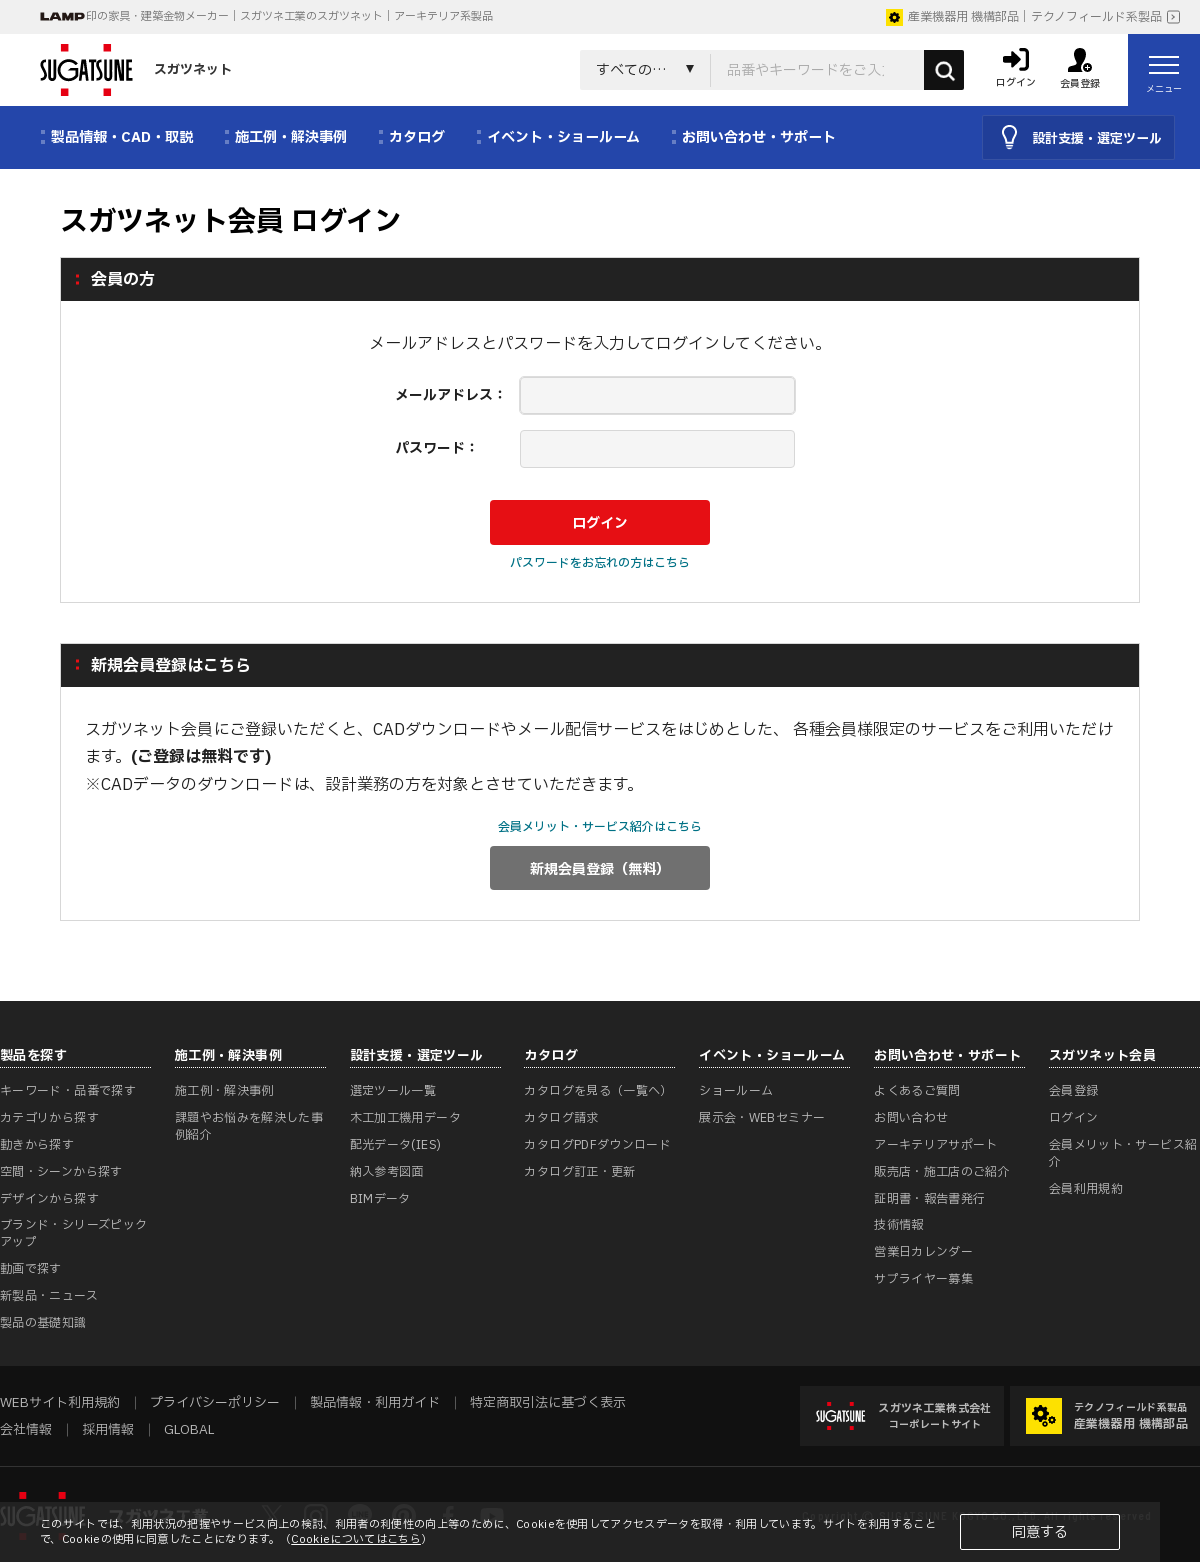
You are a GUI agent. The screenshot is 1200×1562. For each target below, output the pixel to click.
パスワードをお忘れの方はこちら (600, 563)
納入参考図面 (387, 1172)
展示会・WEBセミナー (762, 1118)
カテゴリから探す (49, 1118)
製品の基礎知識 (43, 1323)
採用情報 (108, 1430)
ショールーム (736, 1091)
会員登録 (1073, 1091)
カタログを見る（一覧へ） (598, 1091)
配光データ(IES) (396, 1145)
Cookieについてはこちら (356, 1539)
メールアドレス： (451, 395)
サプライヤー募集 (923, 1279)
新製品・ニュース (49, 1296)
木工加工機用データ (405, 1118)
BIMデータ (380, 1199)
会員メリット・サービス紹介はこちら (600, 827)
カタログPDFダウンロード (597, 1145)
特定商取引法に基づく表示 (548, 1403)
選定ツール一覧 (393, 1091)
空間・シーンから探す (61, 1172)
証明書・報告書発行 (929, 1199)
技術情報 (898, 1225)
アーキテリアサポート (936, 1145)
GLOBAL (189, 1430)
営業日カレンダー (923, 1252)
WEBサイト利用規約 (60, 1403)
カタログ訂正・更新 (579, 1172)
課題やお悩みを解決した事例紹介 (249, 1126)
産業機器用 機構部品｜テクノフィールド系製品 (1024, 17)
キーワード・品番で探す (68, 1091)
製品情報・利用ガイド (375, 1403)
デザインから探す (49, 1199)
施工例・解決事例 (224, 1091)
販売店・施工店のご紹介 (942, 1172)
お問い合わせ (911, 1118)
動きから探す (37, 1145)
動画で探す (31, 1269)
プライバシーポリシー (215, 1403)
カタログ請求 (561, 1118)
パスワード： (437, 448)
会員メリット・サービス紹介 (1123, 1153)
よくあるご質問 (917, 1091)
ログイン (1073, 1118)
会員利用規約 (1086, 1189)
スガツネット (136, 70)
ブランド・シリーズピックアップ (73, 1233)
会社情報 (26, 1430)
